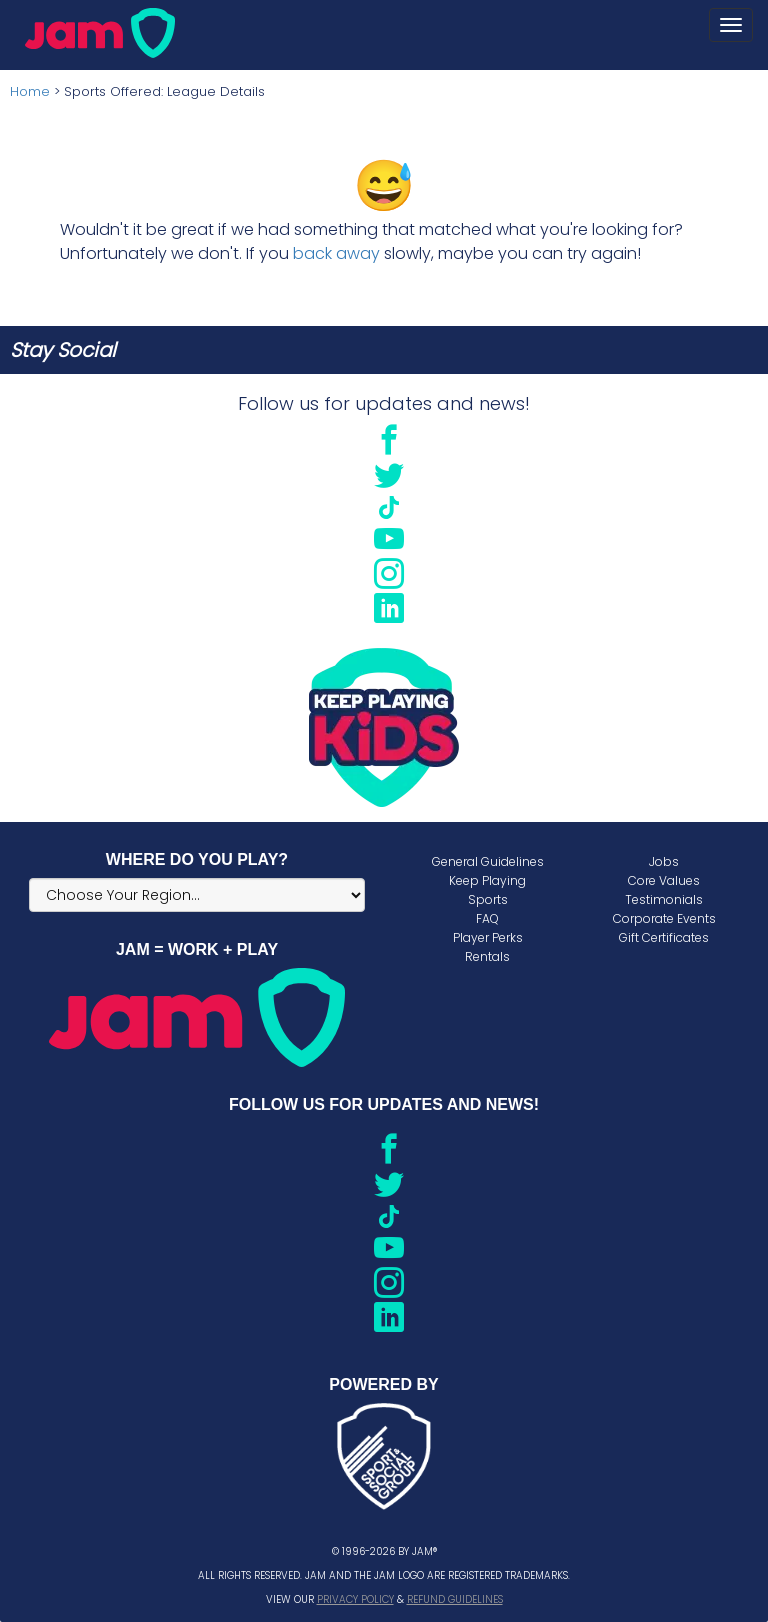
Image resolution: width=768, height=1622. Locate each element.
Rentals (487, 956)
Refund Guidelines (455, 1599)
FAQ (487, 918)
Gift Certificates (664, 937)
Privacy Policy (355, 1599)
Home (30, 91)
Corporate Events (664, 918)
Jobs (664, 861)
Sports (488, 899)
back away (336, 253)
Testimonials (664, 899)
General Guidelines (488, 861)
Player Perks (488, 937)
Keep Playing (487, 880)
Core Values (664, 880)
